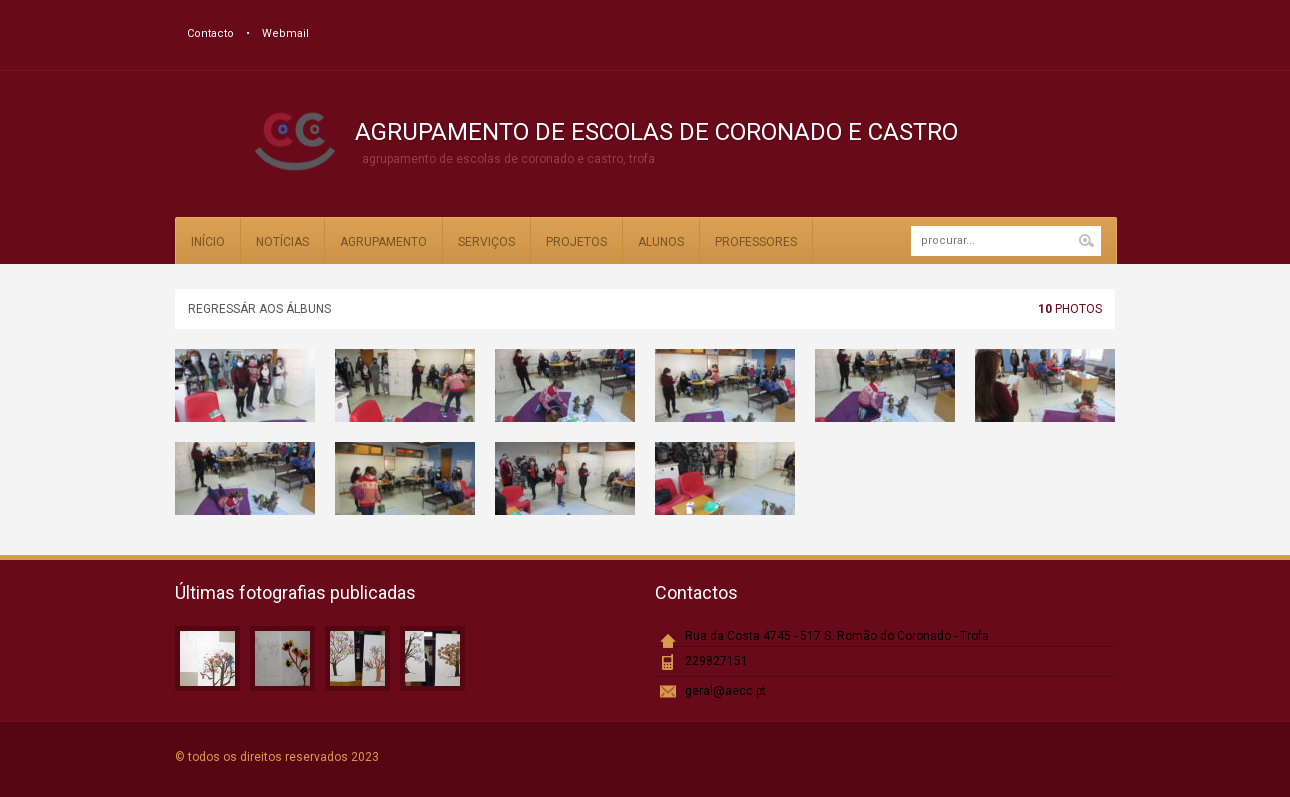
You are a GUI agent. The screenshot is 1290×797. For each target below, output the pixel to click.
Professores (756, 242)
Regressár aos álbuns (259, 309)
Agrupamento (383, 242)
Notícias (282, 242)
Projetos (576, 242)
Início (208, 242)
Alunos (661, 242)
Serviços (486, 242)
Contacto (210, 33)
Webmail (285, 33)
